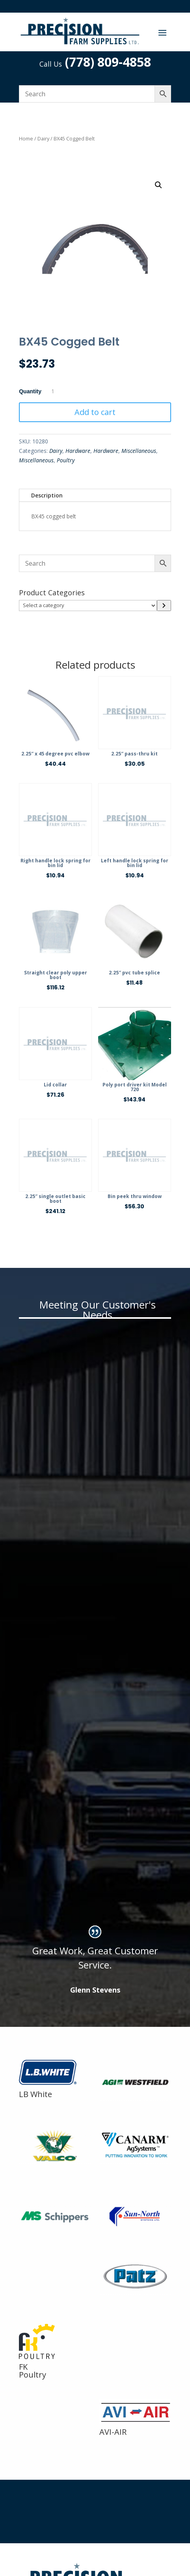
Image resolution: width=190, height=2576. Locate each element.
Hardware (77, 450)
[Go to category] (164, 605)
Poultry (66, 460)
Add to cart (95, 412)
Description (47, 495)
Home (26, 138)
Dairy (43, 138)
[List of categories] (88, 605)
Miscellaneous (138, 450)
